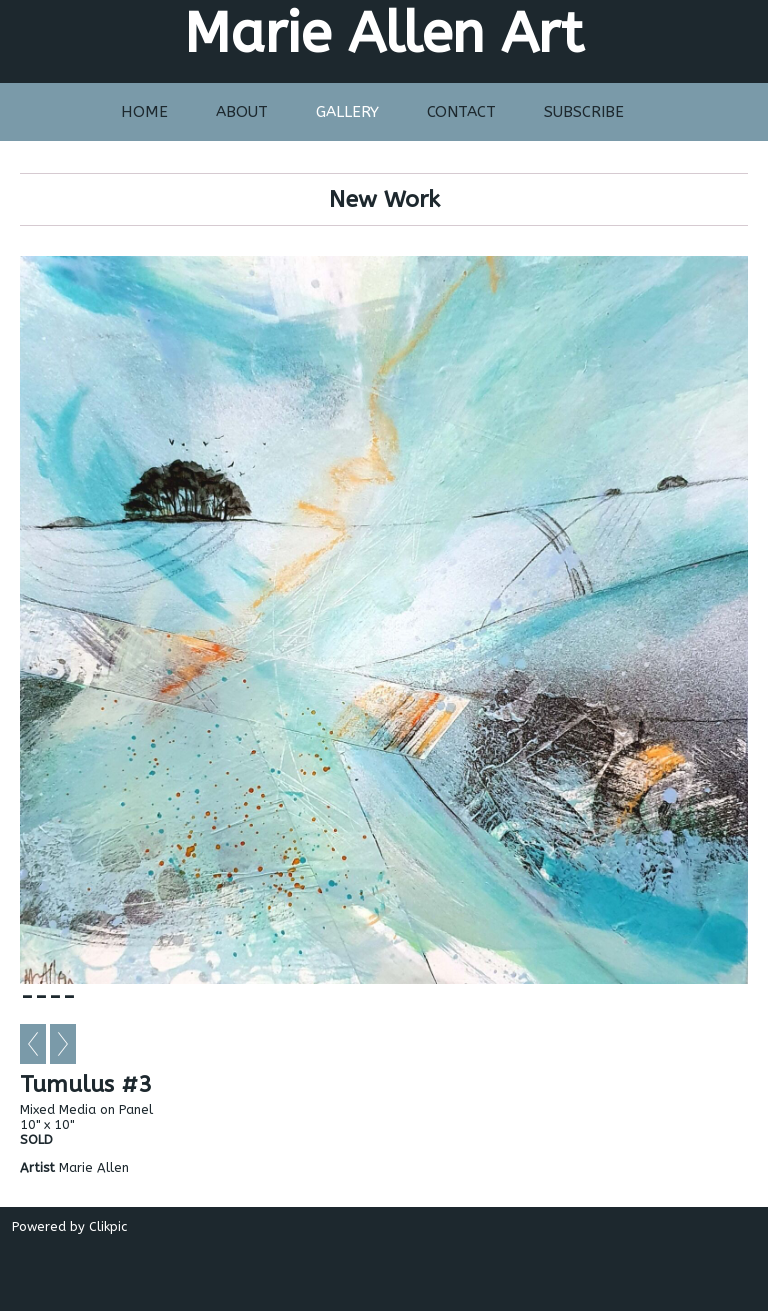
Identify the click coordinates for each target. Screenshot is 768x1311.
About (242, 112)
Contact (461, 112)
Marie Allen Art (384, 33)
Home (144, 112)
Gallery (347, 112)
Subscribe (584, 112)
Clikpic (108, 1226)
